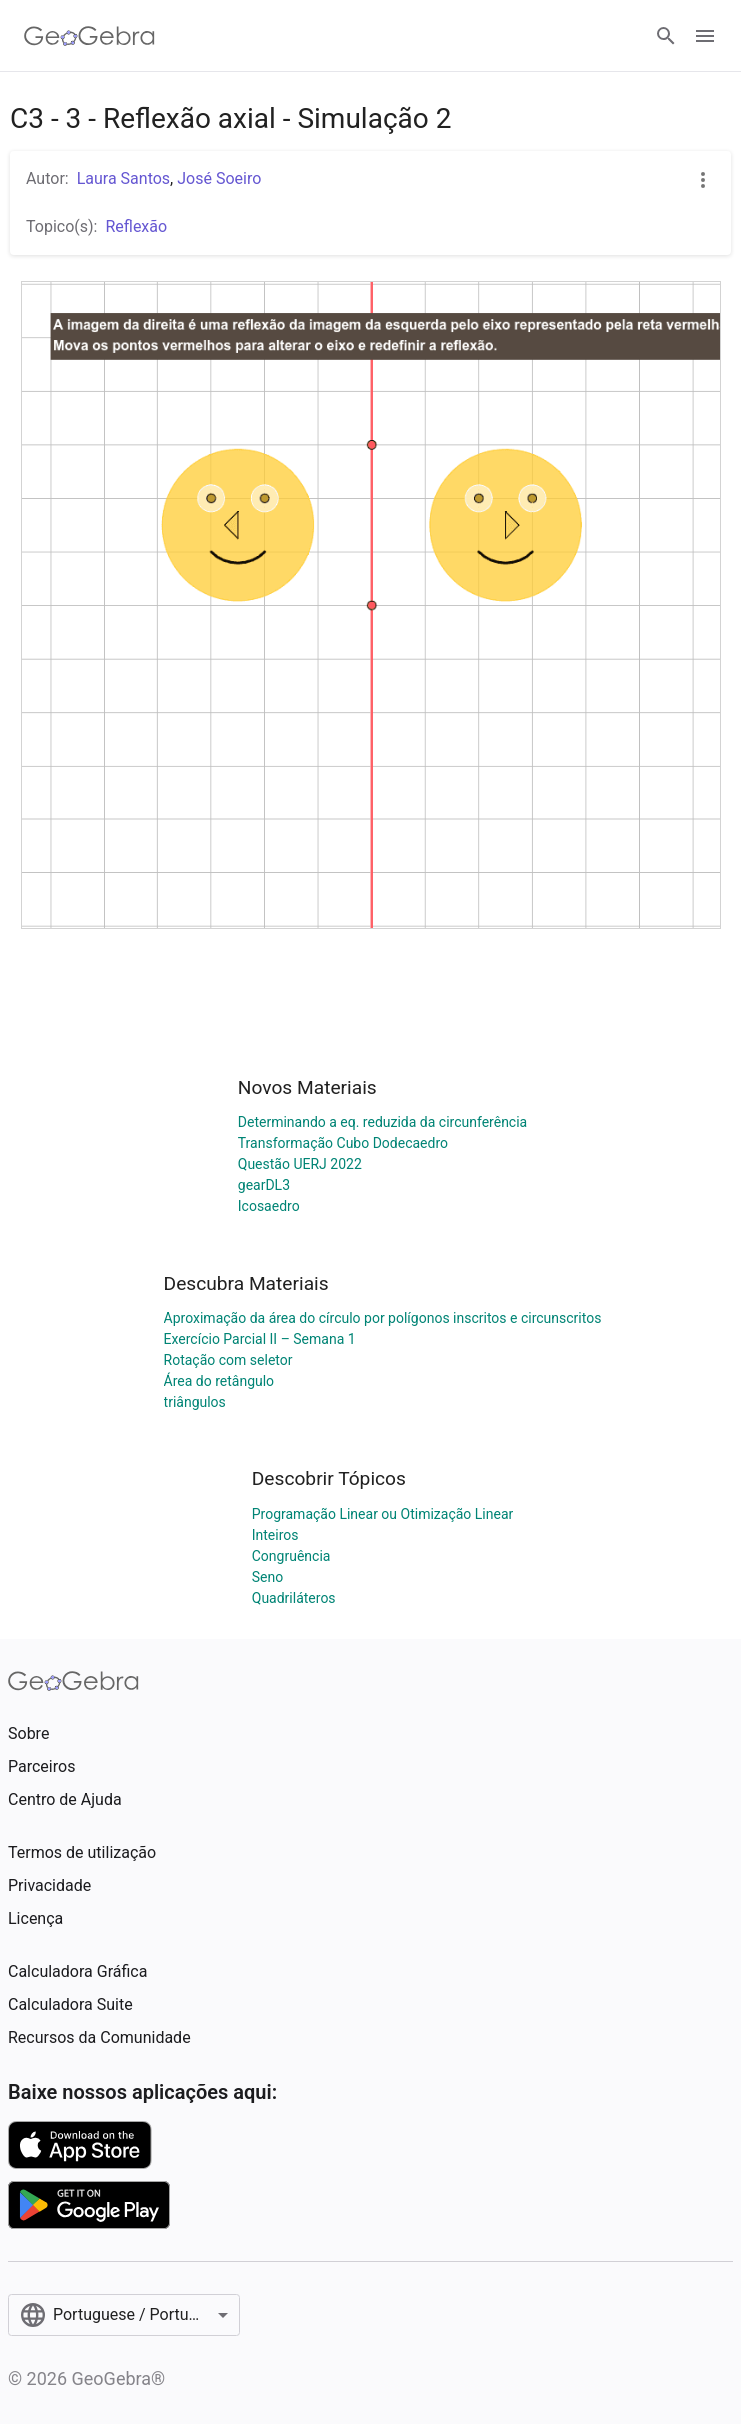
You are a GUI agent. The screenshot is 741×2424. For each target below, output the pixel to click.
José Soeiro (219, 178)
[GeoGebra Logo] (89, 36)
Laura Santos (123, 178)
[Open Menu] (705, 36)
